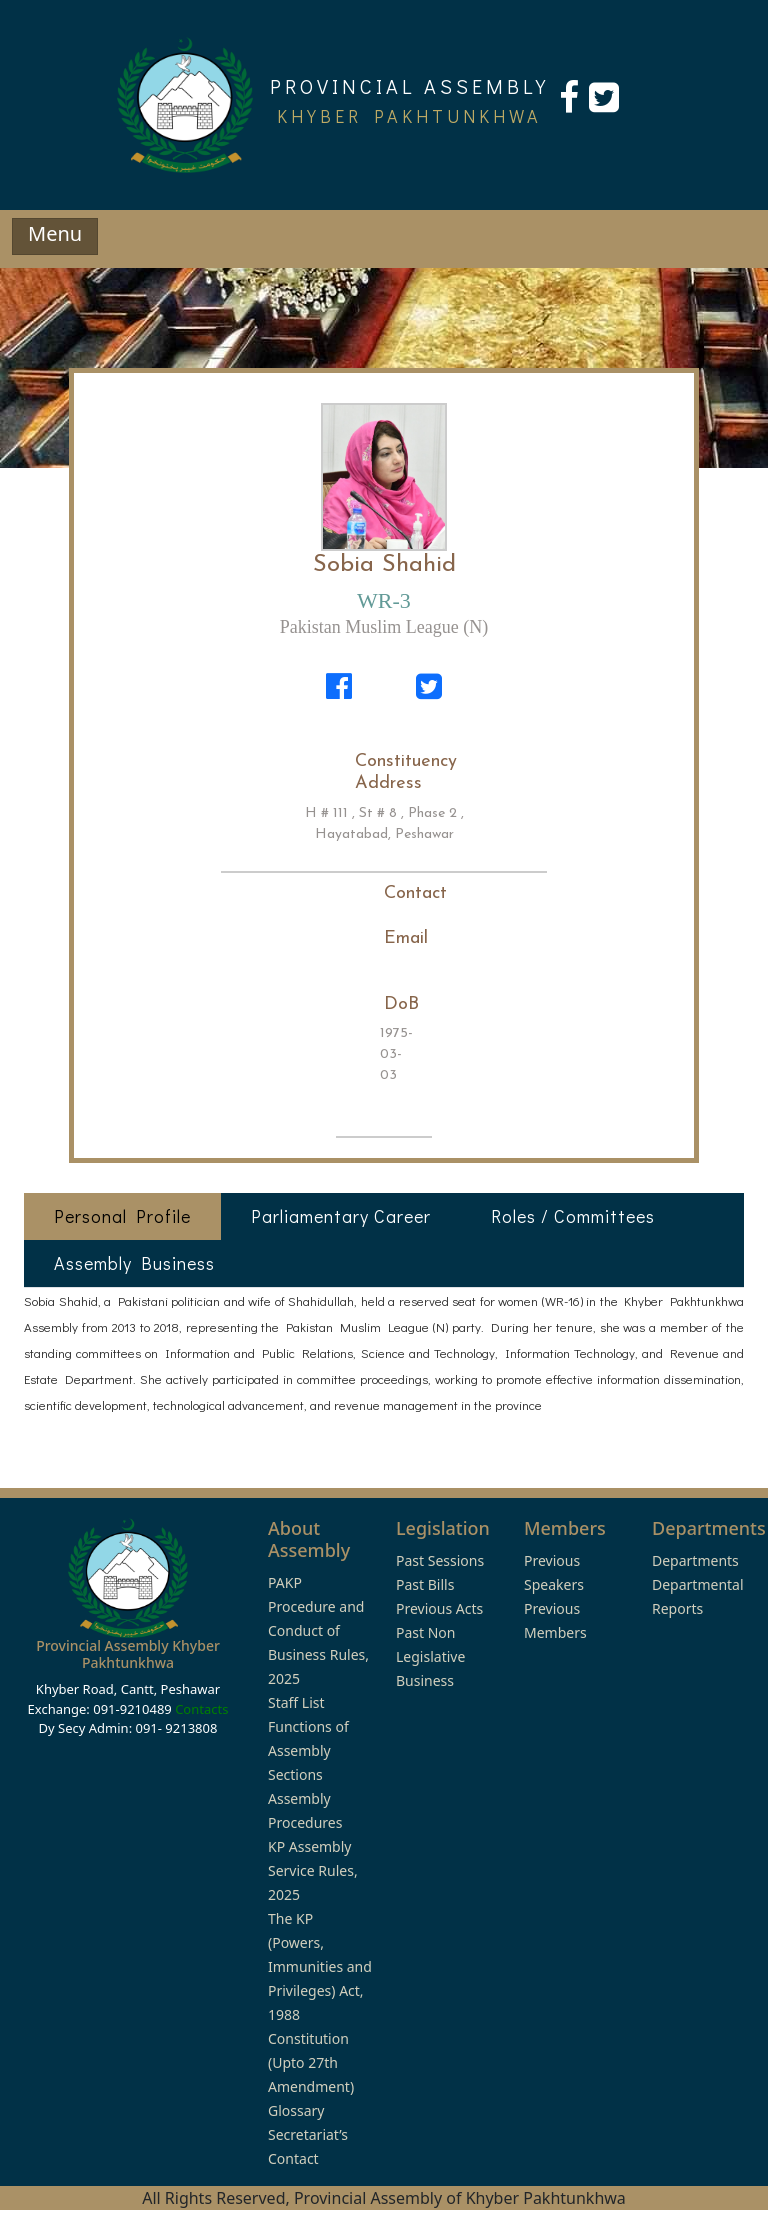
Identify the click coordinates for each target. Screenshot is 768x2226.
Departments (695, 1560)
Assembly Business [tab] (134, 1263)
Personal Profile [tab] (122, 1216)
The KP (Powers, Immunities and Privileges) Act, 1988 (320, 1966)
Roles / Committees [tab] (573, 1216)
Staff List (296, 1702)
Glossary (296, 2110)
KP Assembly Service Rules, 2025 (313, 1870)
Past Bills (425, 1584)
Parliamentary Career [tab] (341, 1216)
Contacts (201, 1709)
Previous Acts (439, 1608)
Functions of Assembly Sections (308, 1750)
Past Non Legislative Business (430, 1656)
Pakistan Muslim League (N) (384, 627)
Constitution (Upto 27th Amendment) (311, 2062)
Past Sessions (440, 1560)
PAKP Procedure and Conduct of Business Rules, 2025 (318, 1630)
